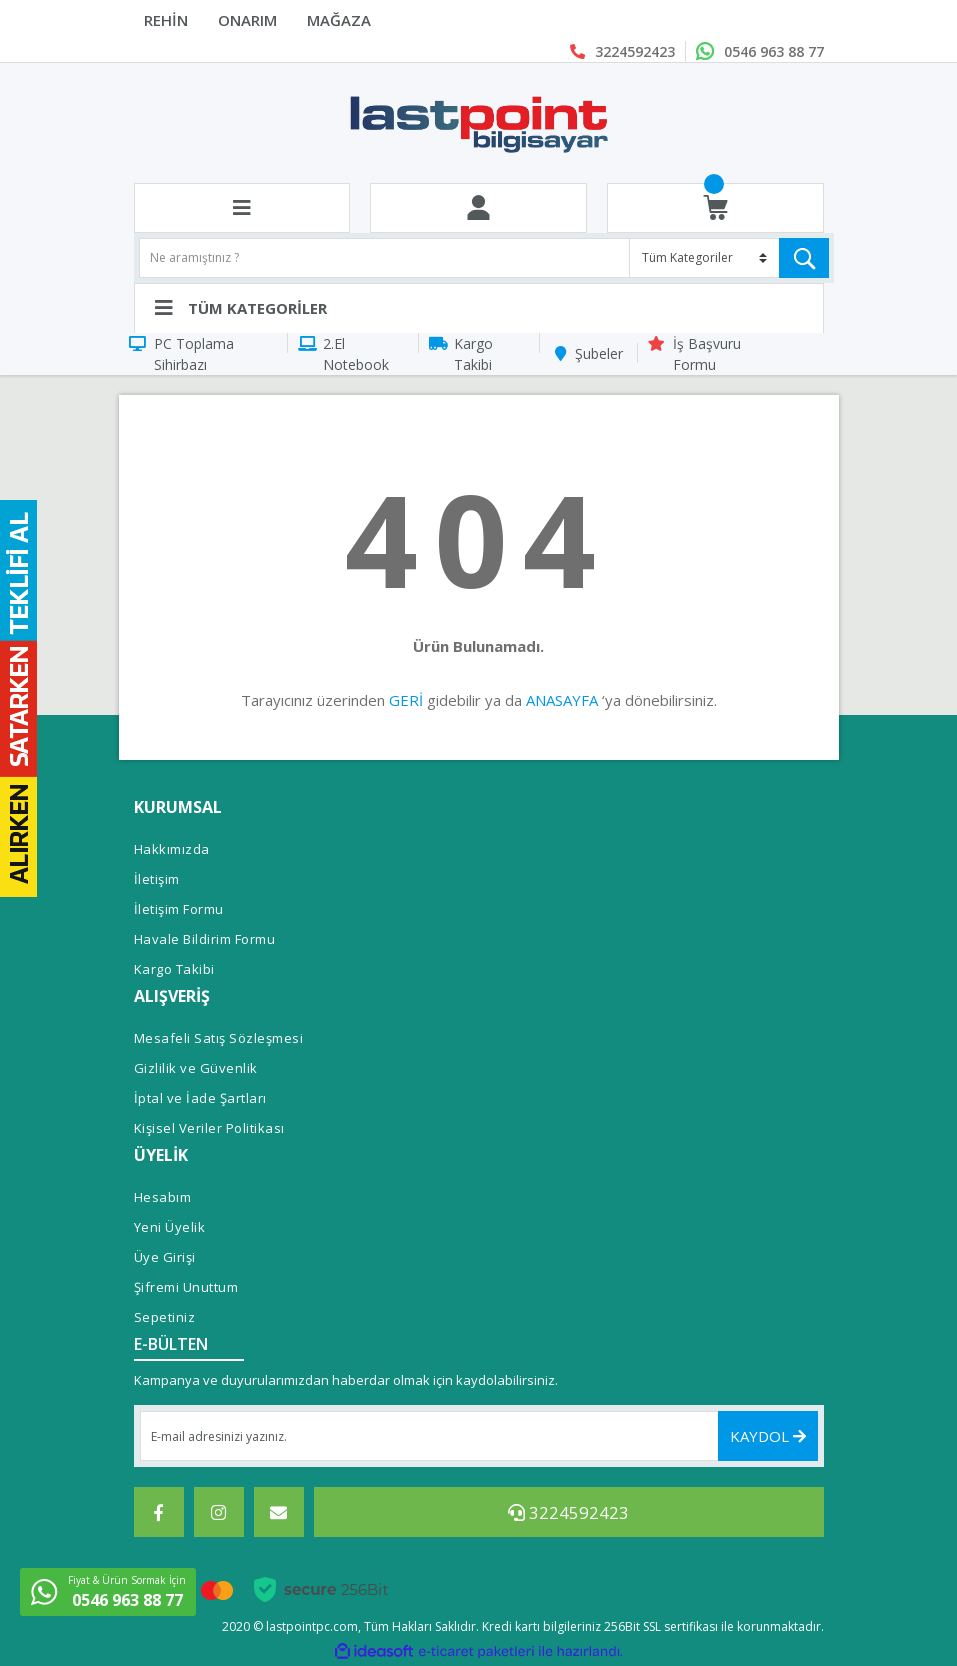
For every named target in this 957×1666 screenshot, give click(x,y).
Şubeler (599, 353)
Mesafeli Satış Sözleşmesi (219, 1038)
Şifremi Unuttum (186, 1287)
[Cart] (715, 207)
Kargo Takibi (473, 354)
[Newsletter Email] (479, 1436)
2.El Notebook (356, 354)
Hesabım (163, 1197)
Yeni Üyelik (170, 1227)
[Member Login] (478, 207)
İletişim (157, 879)
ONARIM (247, 20)
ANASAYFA (562, 700)
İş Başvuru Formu (707, 354)
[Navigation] (479, 308)
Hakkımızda (172, 849)
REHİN (166, 20)
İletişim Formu (179, 909)
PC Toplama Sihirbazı (194, 354)
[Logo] (478, 123)
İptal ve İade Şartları (200, 1098)
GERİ (406, 700)
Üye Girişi (165, 1257)
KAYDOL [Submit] (768, 1436)
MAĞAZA (339, 20)
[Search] (484, 258)
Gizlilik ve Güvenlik (196, 1068)
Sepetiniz (165, 1317)
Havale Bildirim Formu (205, 939)
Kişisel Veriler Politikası (209, 1128)
